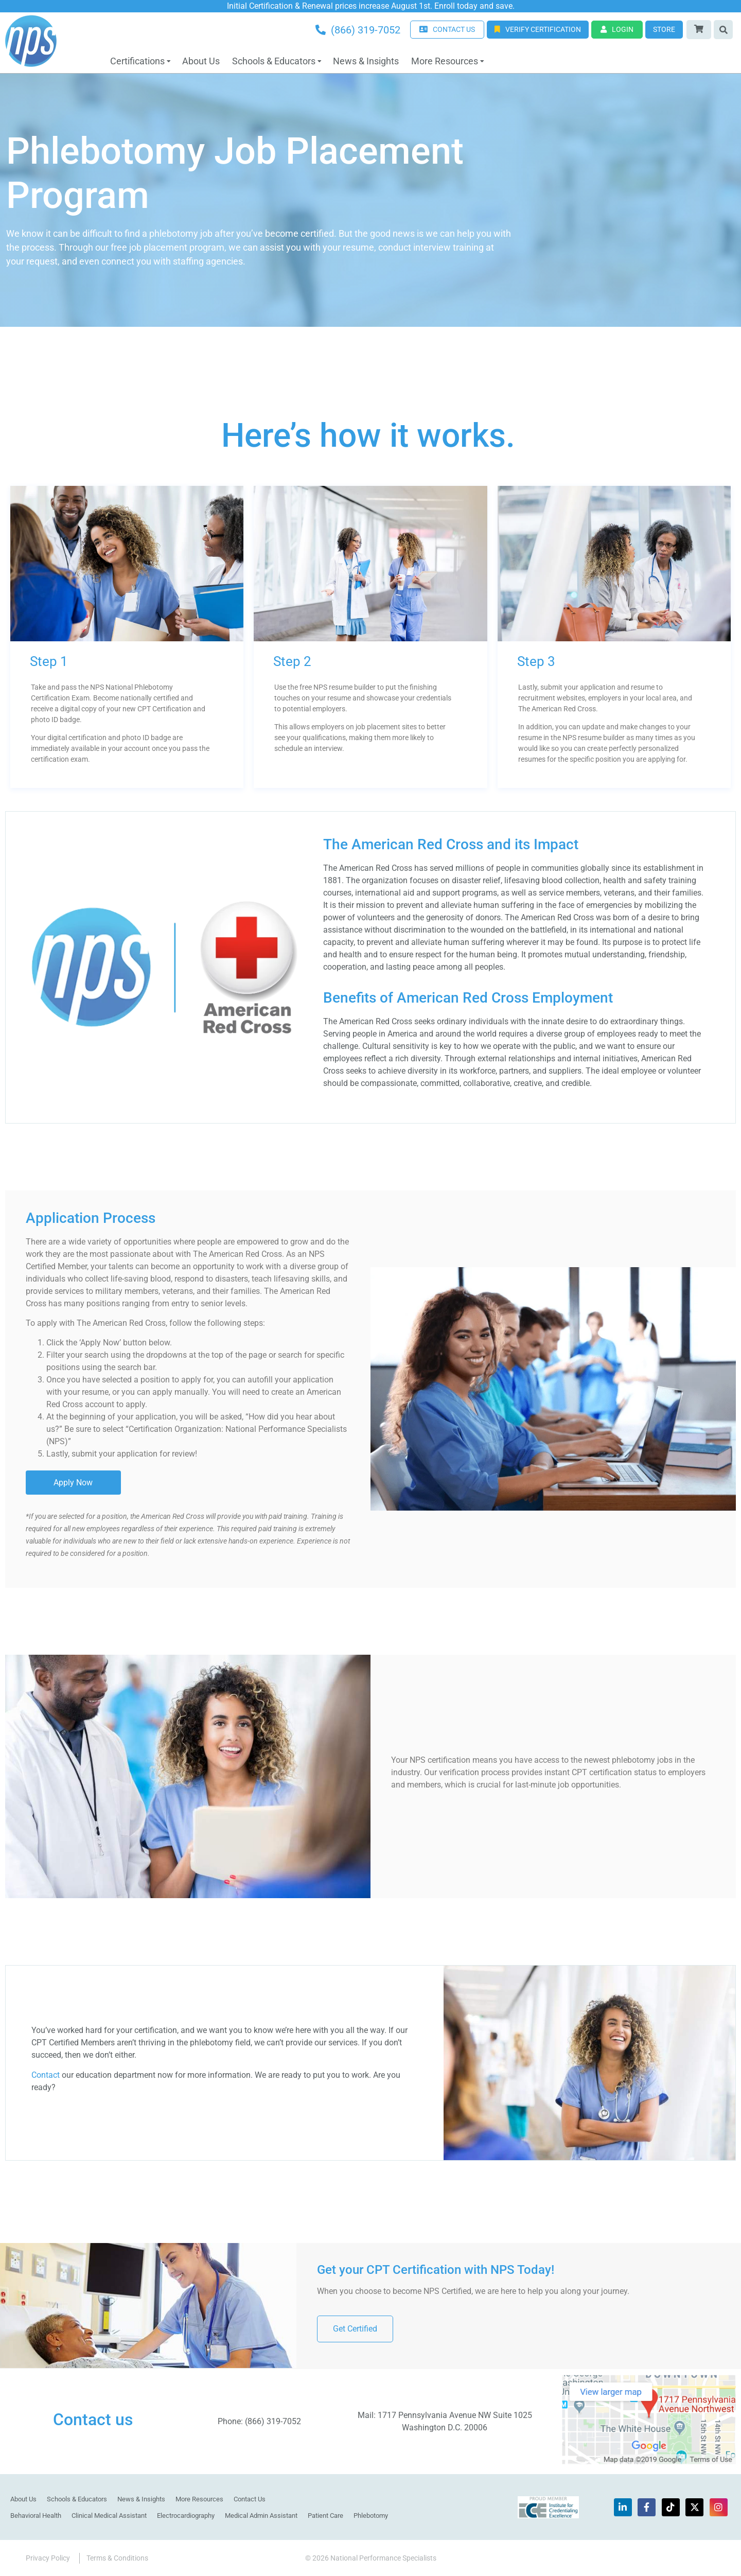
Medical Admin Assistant (261, 2515)
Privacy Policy (48, 2557)
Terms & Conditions (117, 2557)
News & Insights (366, 61)
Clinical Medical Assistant (109, 2515)
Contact (45, 2074)
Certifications (137, 61)
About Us (201, 61)
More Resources (444, 61)
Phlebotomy (371, 2515)
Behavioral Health (35, 2515)
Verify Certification (538, 29)
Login (617, 29)
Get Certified (355, 2328)
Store (664, 29)
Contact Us (250, 2498)
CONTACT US (447, 29)
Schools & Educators (273, 61)
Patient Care (325, 2515)
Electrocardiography (186, 2515)
